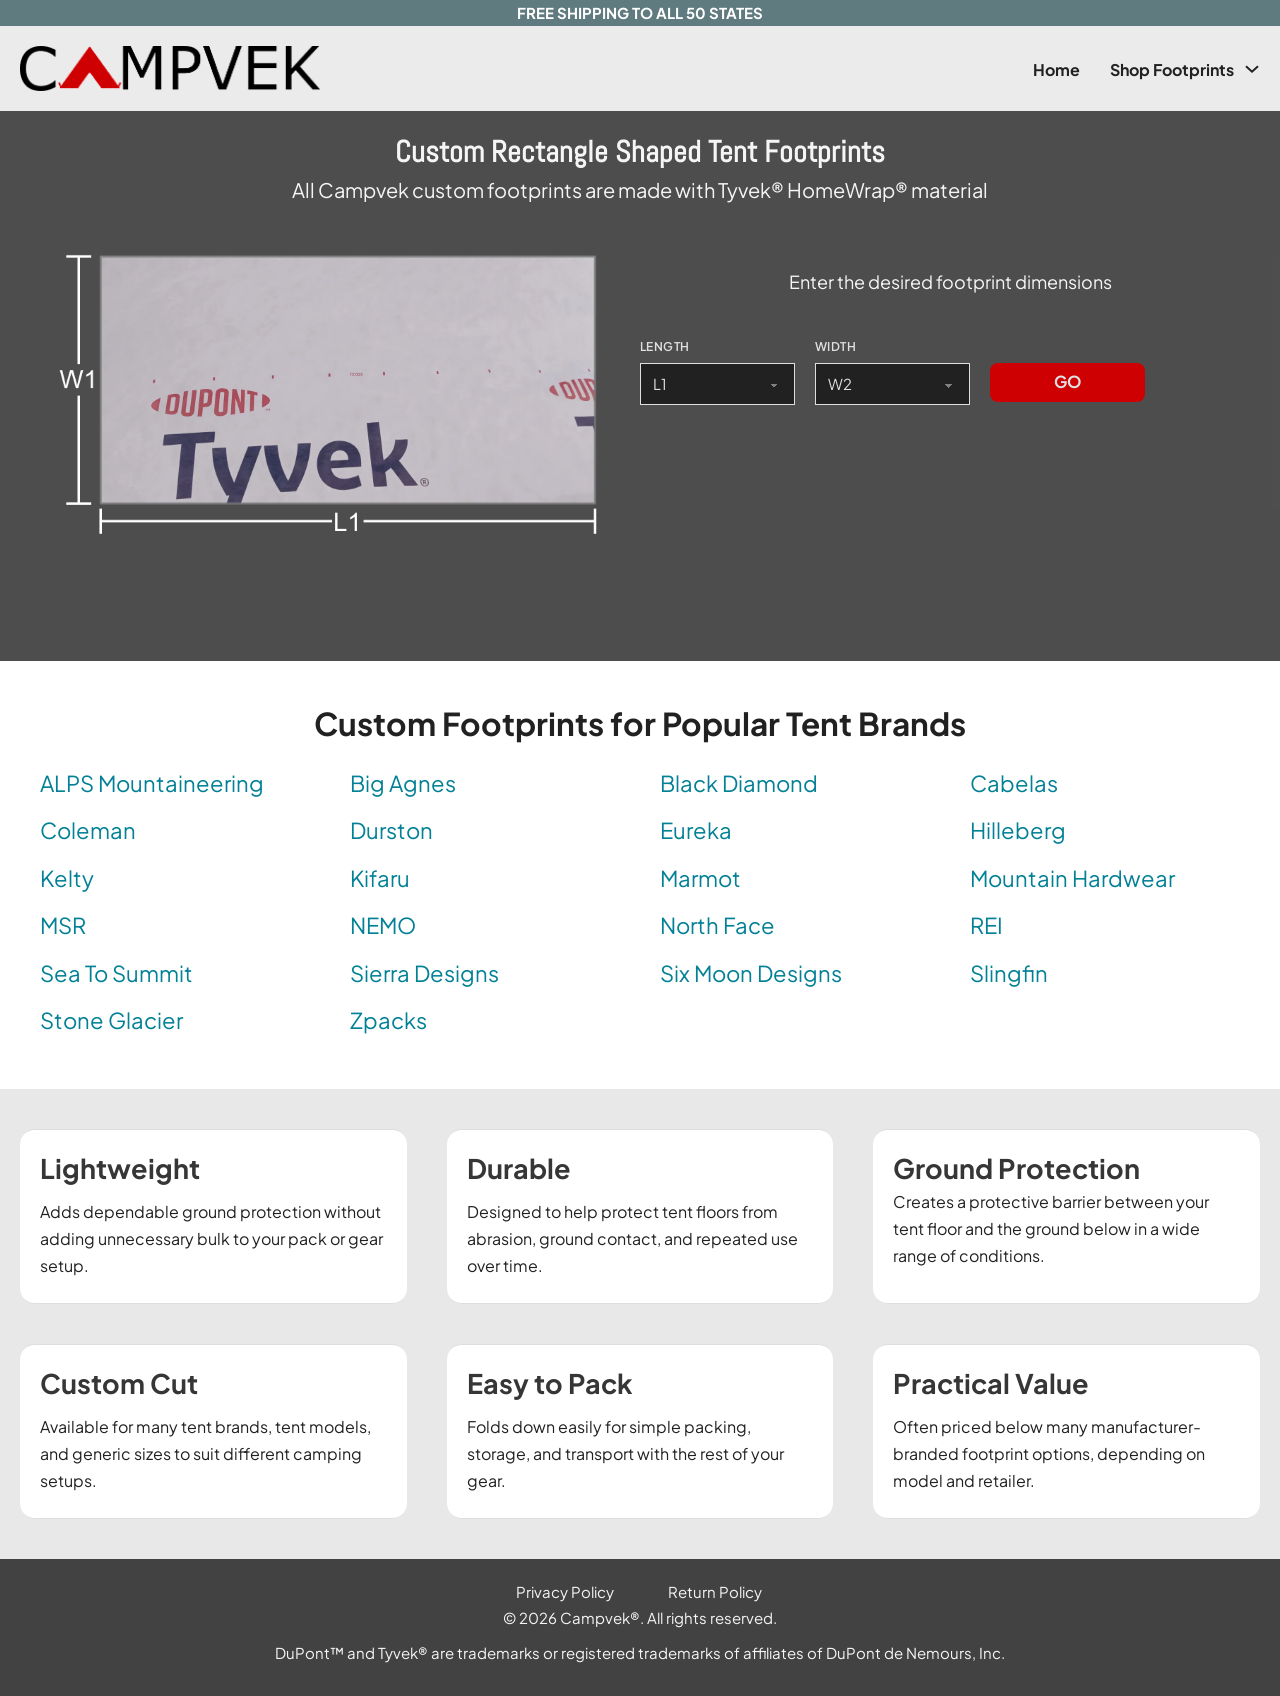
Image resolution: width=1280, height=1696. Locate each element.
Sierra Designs (424, 973)
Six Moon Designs (751, 973)
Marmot (700, 878)
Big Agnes (403, 783)
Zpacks (388, 1020)
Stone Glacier (111, 1020)
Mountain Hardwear (1072, 878)
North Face (717, 925)
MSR (63, 925)
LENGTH (664, 346)
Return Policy (715, 1591)
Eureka (696, 830)
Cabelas (1014, 783)
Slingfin (1009, 973)
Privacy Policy (565, 1591)
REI (986, 925)
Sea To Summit (116, 973)
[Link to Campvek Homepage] (206, 68)
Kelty (67, 878)
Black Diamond (739, 783)
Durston (391, 830)
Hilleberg (1018, 830)
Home (1056, 69)
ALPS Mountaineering (152, 783)
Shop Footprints (1172, 69)
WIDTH (835, 346)
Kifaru (380, 878)
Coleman (88, 830)
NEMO (383, 925)
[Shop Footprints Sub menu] (1252, 69)
